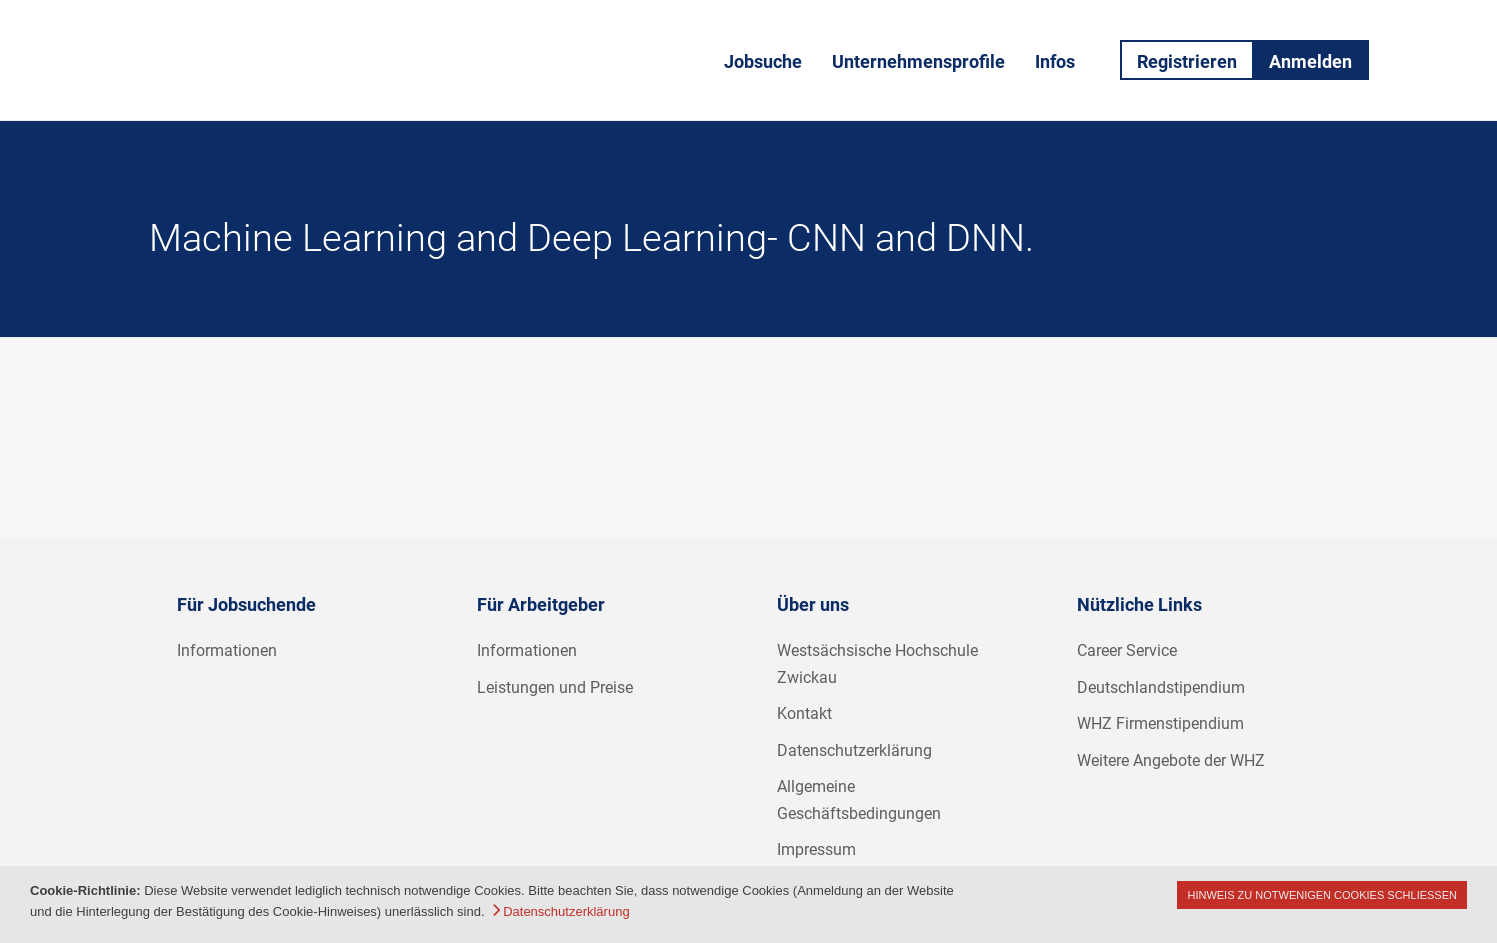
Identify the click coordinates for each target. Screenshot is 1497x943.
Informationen (227, 650)
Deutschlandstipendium (1161, 687)
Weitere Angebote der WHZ (1171, 760)
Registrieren (1187, 61)
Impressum (816, 849)
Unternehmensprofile (918, 61)
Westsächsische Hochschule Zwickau (877, 664)
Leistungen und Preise (555, 687)
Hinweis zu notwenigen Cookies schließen (1322, 895)
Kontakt (804, 713)
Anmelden (1310, 61)
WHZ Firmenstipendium (1160, 723)
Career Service (1127, 650)
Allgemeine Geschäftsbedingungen (859, 800)
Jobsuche (763, 61)
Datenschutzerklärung (854, 750)
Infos (1055, 61)
